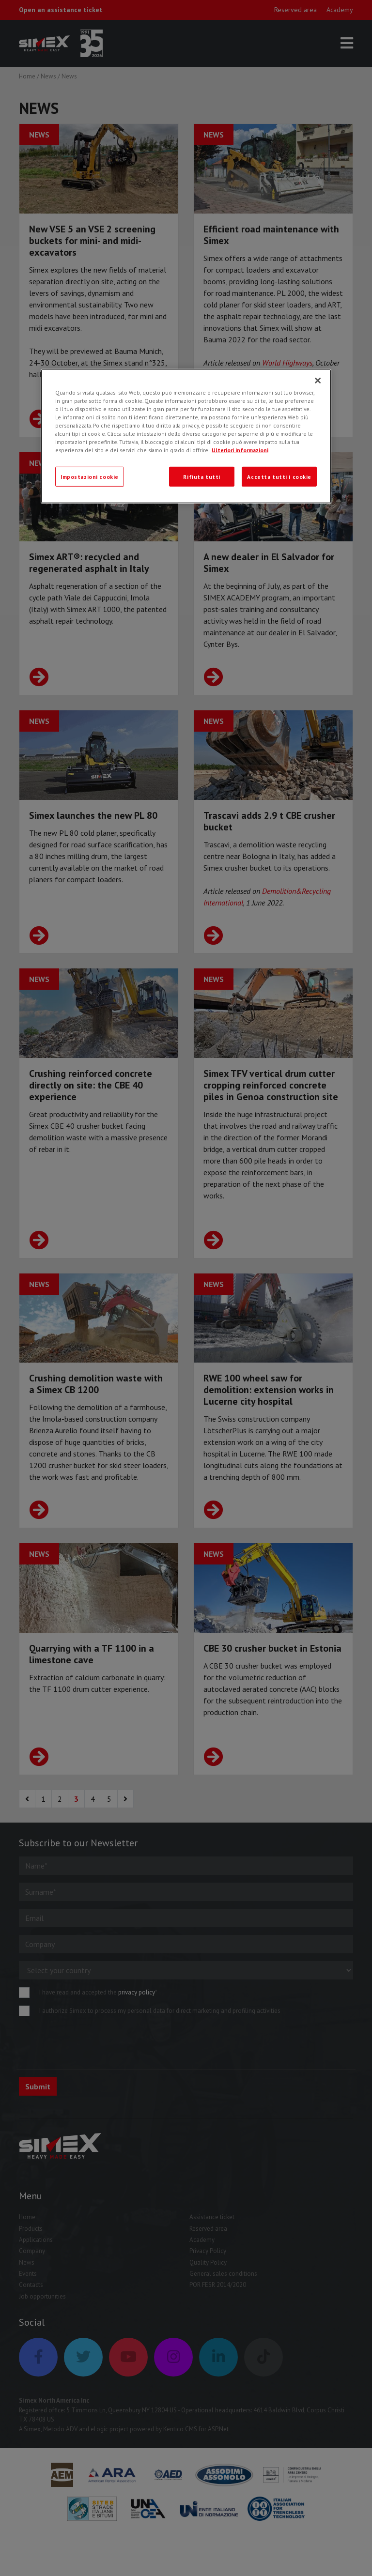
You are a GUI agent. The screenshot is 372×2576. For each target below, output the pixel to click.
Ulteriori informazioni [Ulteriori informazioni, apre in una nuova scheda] (240, 450)
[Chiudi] (317, 380)
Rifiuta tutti (201, 476)
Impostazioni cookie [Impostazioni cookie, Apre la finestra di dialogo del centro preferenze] (90, 476)
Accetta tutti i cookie (279, 476)
